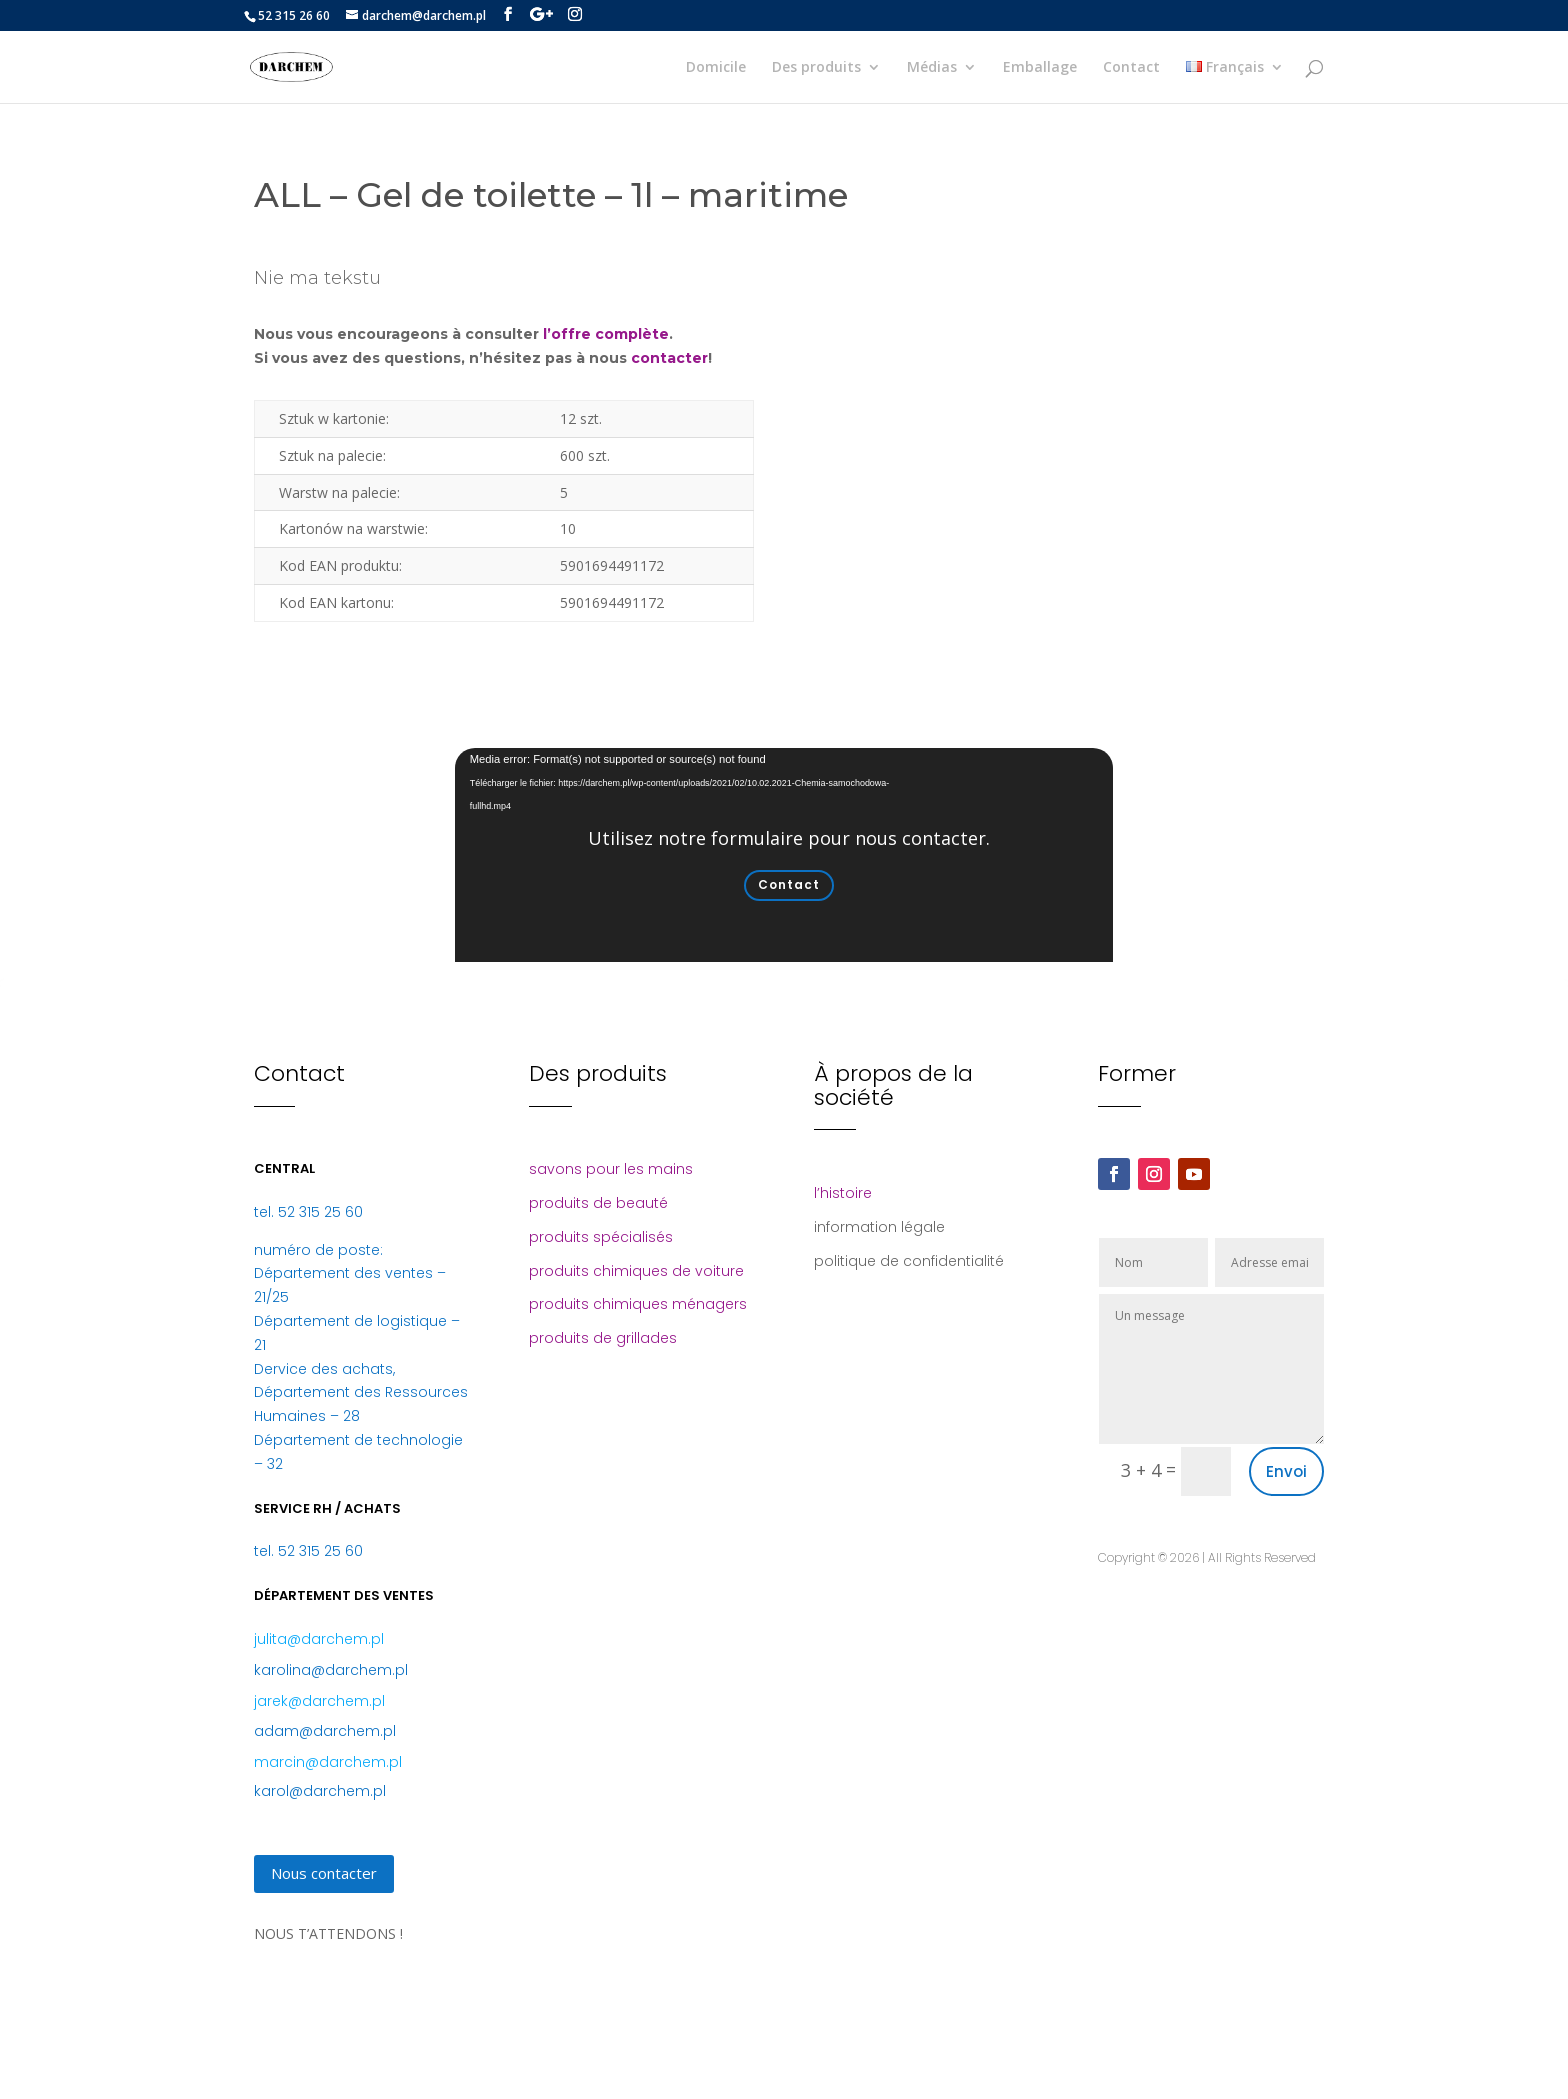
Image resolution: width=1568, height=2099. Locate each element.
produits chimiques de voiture (636, 1271)
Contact (1131, 68)
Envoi (1286, 1471)
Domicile (716, 68)
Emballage (1040, 68)
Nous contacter (324, 1873)
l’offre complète (606, 334)
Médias (932, 68)
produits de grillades (603, 1338)
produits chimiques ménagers (638, 1304)
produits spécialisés (601, 1237)
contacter (669, 358)
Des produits (816, 68)
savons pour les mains (611, 1169)
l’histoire (843, 1193)
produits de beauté (598, 1203)
